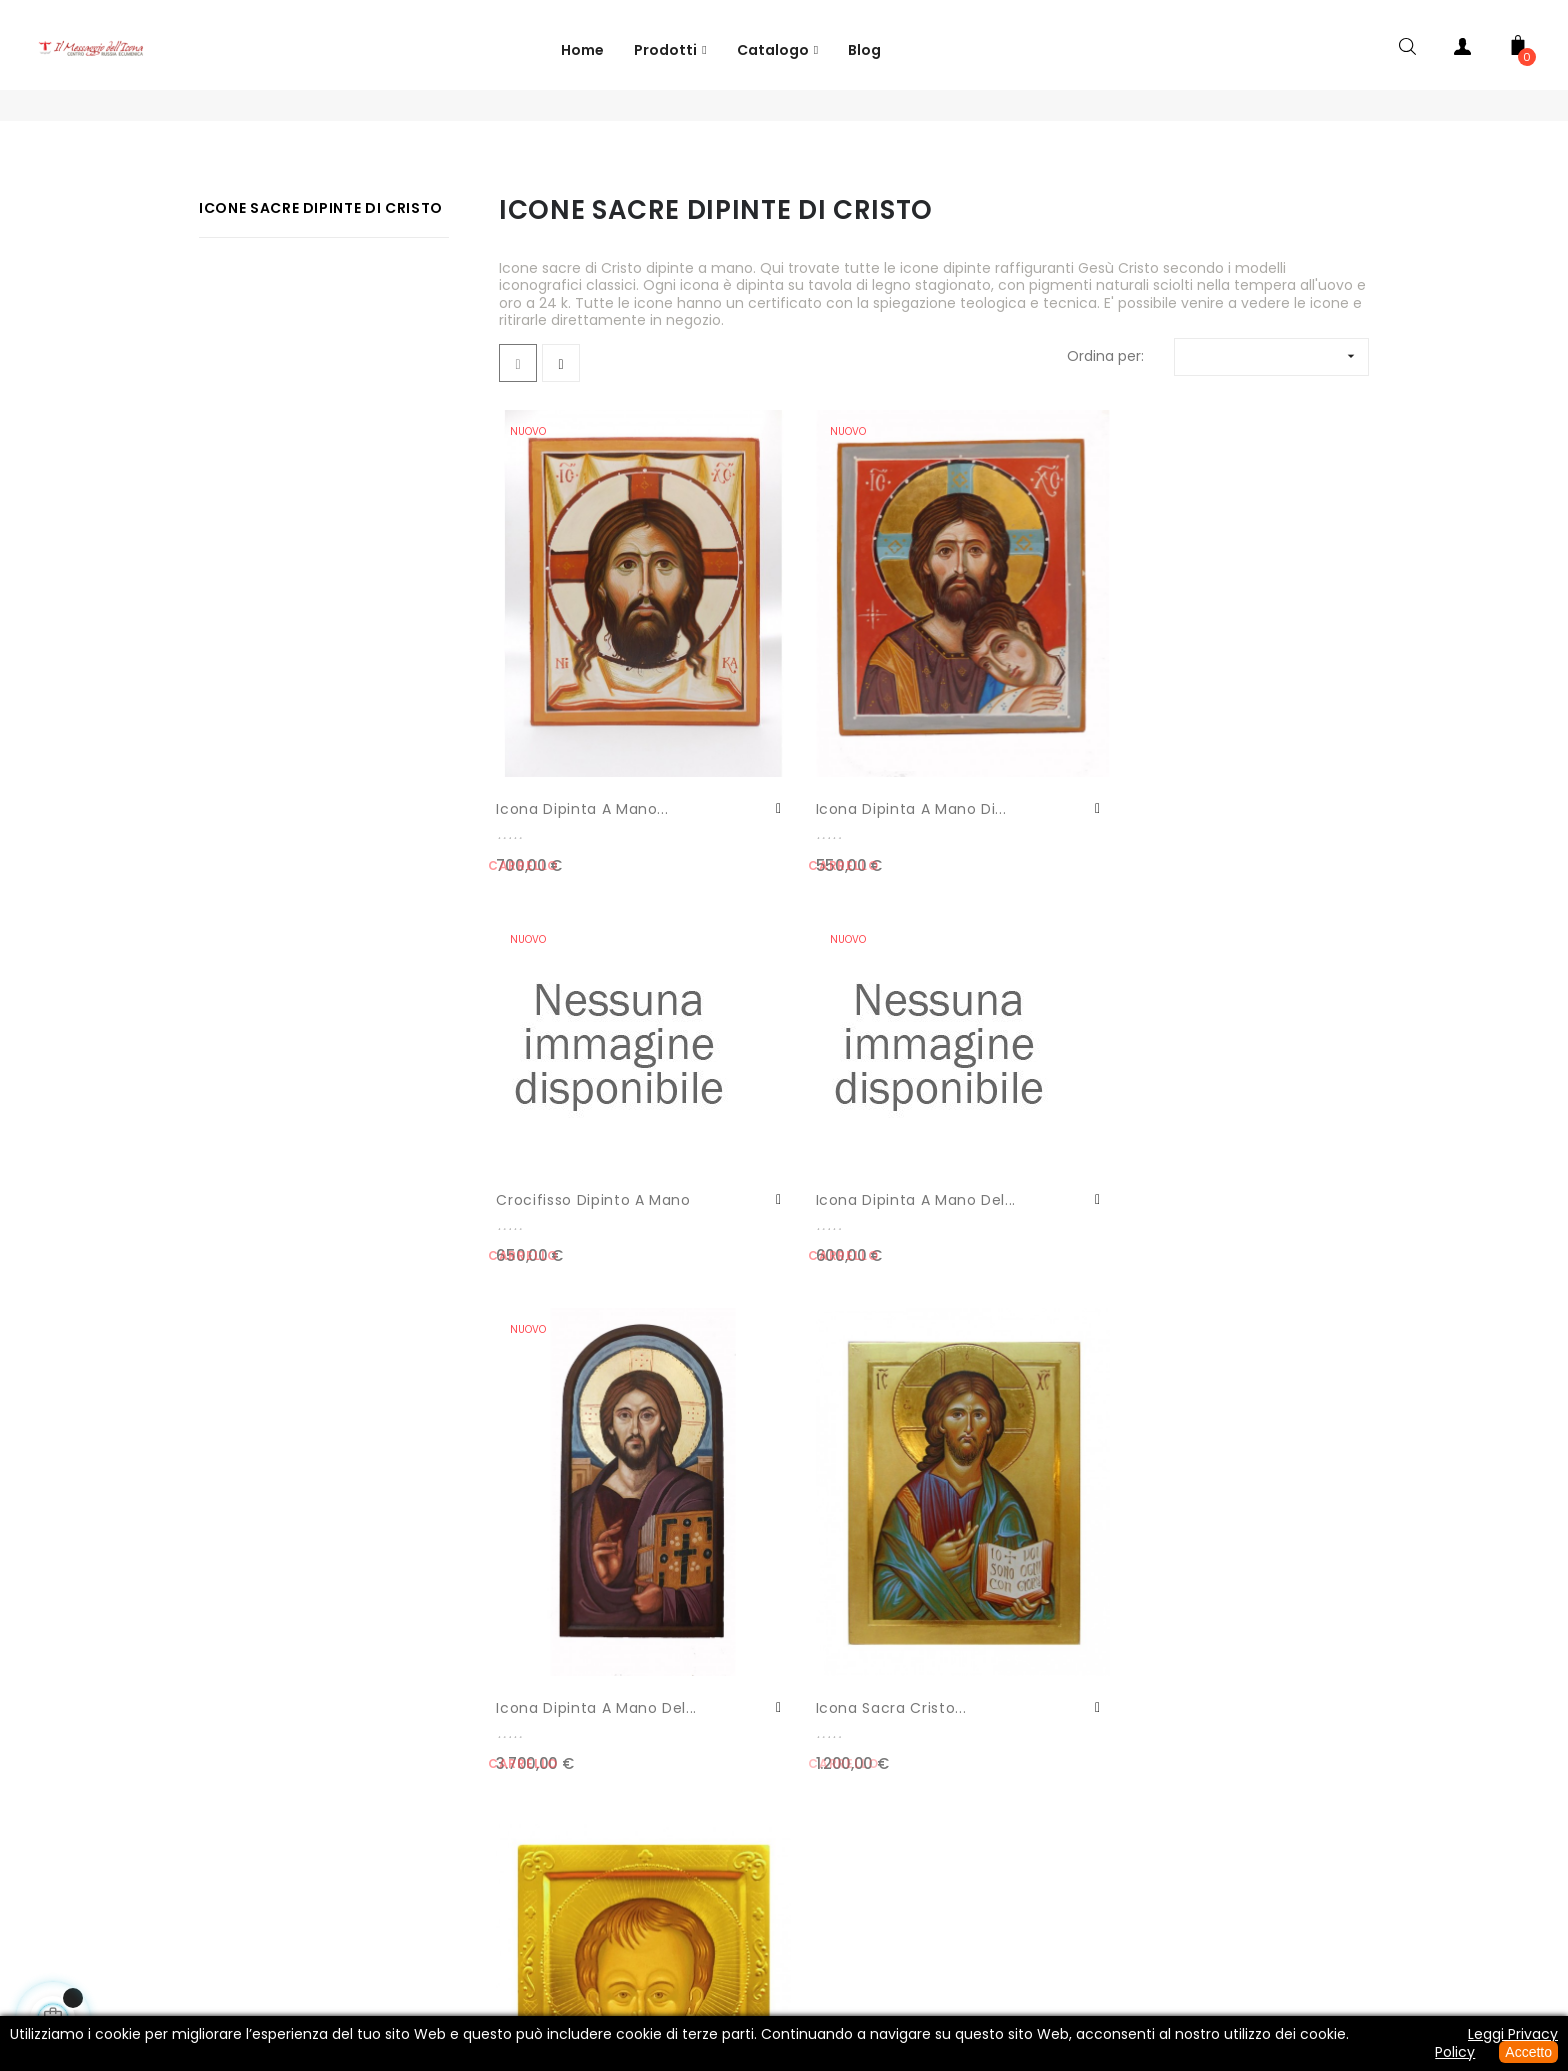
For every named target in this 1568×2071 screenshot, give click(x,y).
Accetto (1528, 2052)
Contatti (143, 1547)
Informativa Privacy (684, 1917)
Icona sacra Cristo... (799, 1148)
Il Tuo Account (143, 1587)
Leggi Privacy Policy (1496, 2043)
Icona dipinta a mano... (556, 746)
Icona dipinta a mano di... (781, 746)
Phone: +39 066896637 (491, 1917)
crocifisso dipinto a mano (1023, 752)
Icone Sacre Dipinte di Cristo (321, 256)
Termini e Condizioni (867, 1917)
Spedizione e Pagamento (1069, 1917)
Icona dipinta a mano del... (1231, 752)
